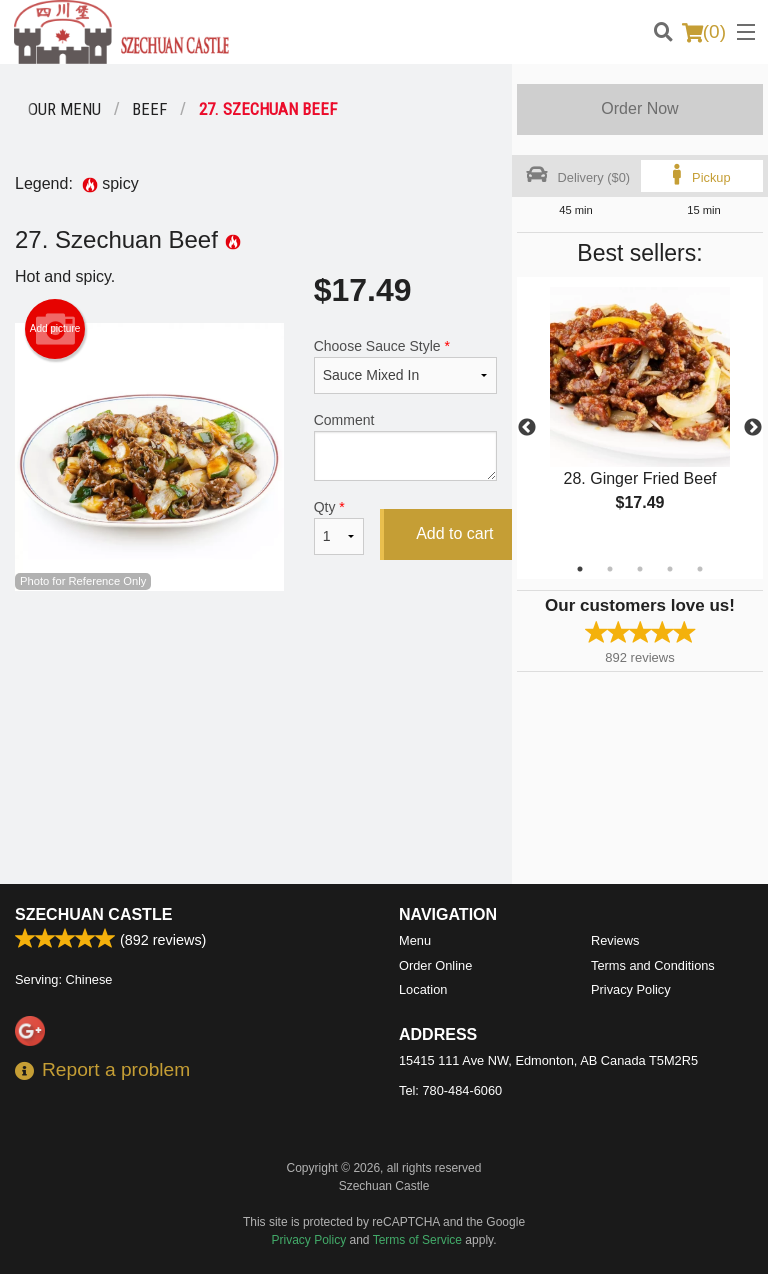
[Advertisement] (256, 656)
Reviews (615, 940)
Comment (405, 446)
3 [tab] (640, 569)
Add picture (55, 329)
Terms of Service (417, 1240)
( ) (704, 32)
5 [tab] (700, 569)
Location (423, 989)
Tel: (450, 1090)
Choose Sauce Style (405, 366)
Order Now (639, 108)
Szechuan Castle (93, 914)
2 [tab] (610, 569)
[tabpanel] (640, 416)
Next (753, 428)
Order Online (435, 965)
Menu (415, 940)
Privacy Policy (631, 989)
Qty (339, 527)
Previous (527, 428)
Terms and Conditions (653, 965)
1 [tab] (580, 569)
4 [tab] (670, 569)
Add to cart (454, 533)
